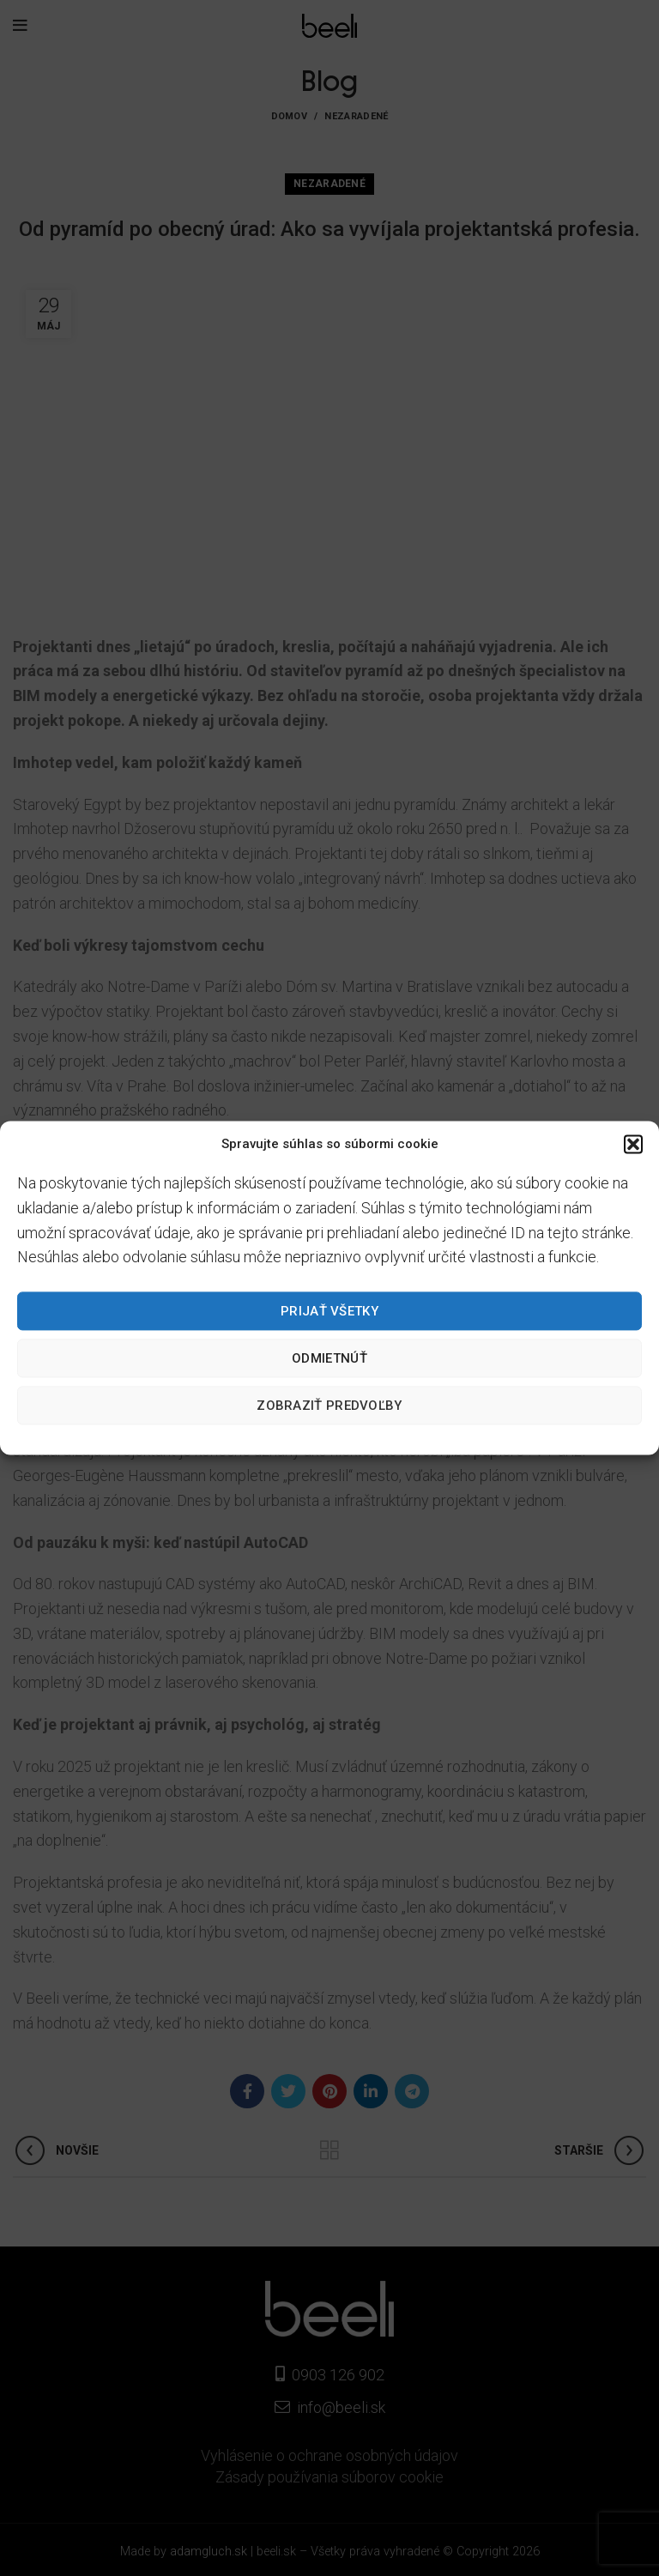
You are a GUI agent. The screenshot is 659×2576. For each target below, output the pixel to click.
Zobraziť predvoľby (329, 1405)
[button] (633, 1143)
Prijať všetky (329, 1311)
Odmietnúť (329, 1358)
